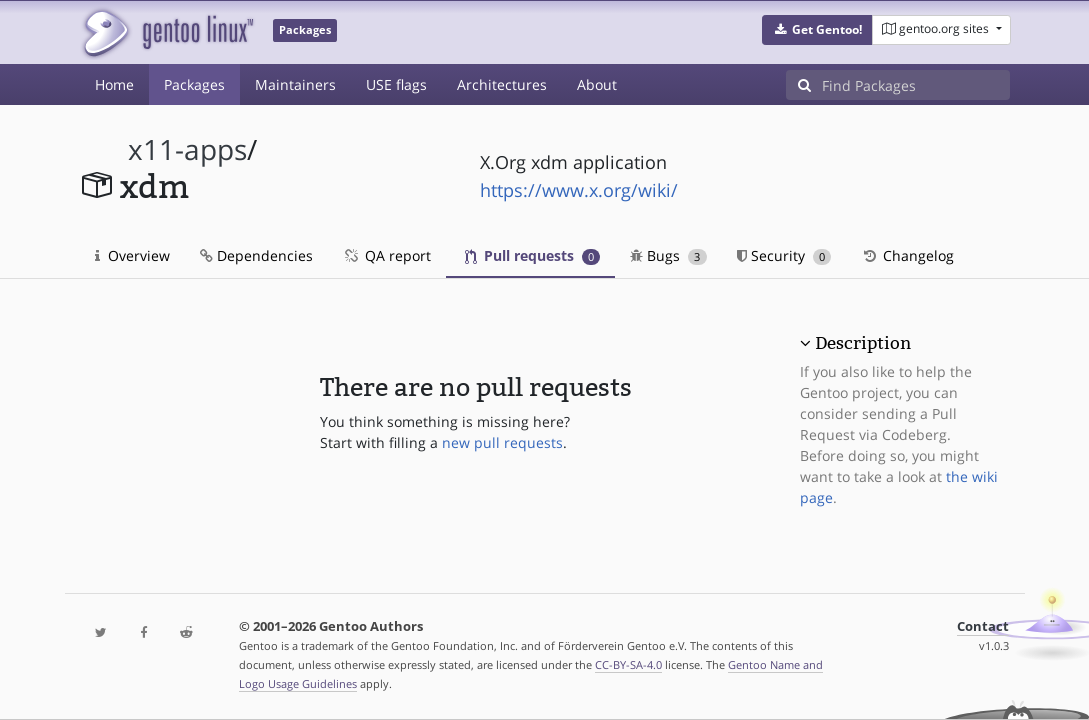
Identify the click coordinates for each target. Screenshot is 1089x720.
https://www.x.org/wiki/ (579, 190)
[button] (817, 30)
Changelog (907, 255)
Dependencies (256, 255)
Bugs (668, 255)
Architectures (502, 84)
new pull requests (502, 442)
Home (114, 84)
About (597, 84)
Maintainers (295, 84)
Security (784, 255)
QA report (387, 255)
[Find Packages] (916, 85)
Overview (132, 255)
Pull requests (533, 255)
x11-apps (187, 149)
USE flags (396, 84)
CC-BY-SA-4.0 (628, 664)
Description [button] (863, 343)
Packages (194, 84)
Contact (983, 626)
